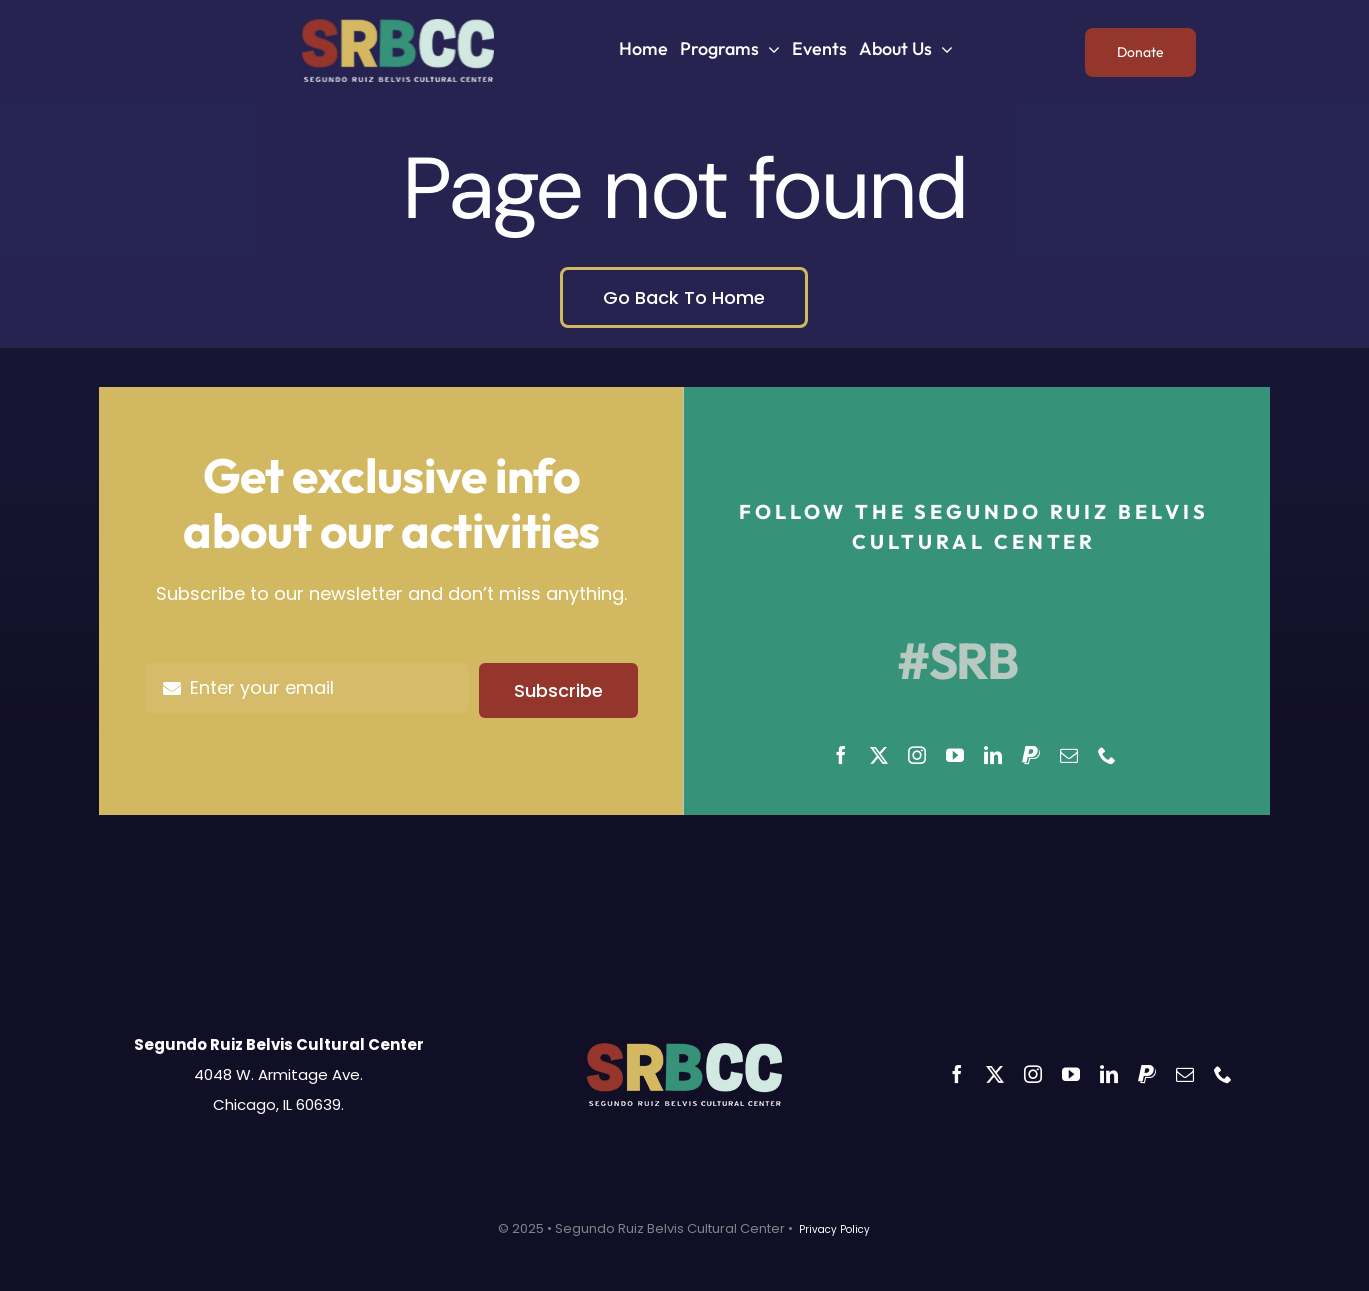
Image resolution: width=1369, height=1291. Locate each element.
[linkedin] (993, 755)
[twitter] (879, 755)
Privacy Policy (834, 1229)
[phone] (1107, 755)
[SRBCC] (398, 27)
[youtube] (955, 755)
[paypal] (1031, 755)
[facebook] (841, 755)
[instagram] (917, 755)
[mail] (1069, 755)
